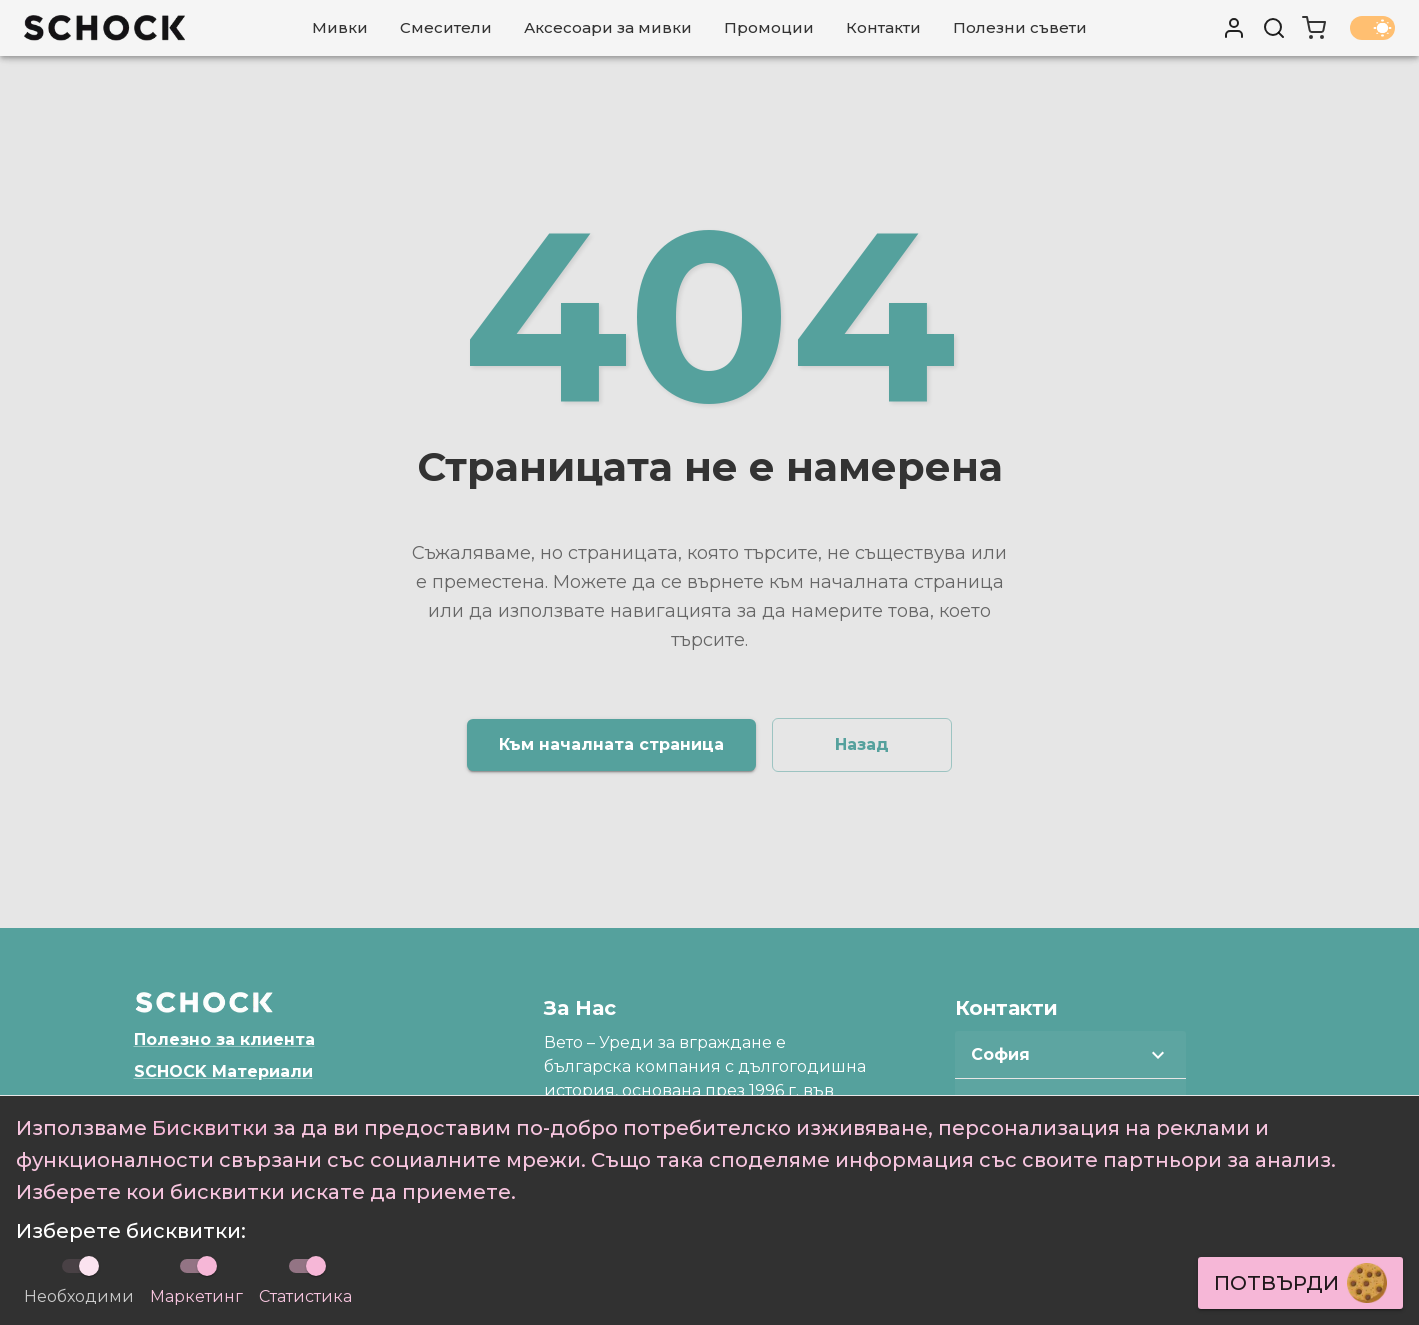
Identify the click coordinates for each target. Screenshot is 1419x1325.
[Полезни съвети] (1020, 28)
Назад (862, 744)
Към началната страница (611, 744)
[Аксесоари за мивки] (608, 28)
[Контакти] (883, 28)
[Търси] (1274, 28)
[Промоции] (769, 28)
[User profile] (1234, 28)
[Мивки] (340, 28)
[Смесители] (446, 28)
